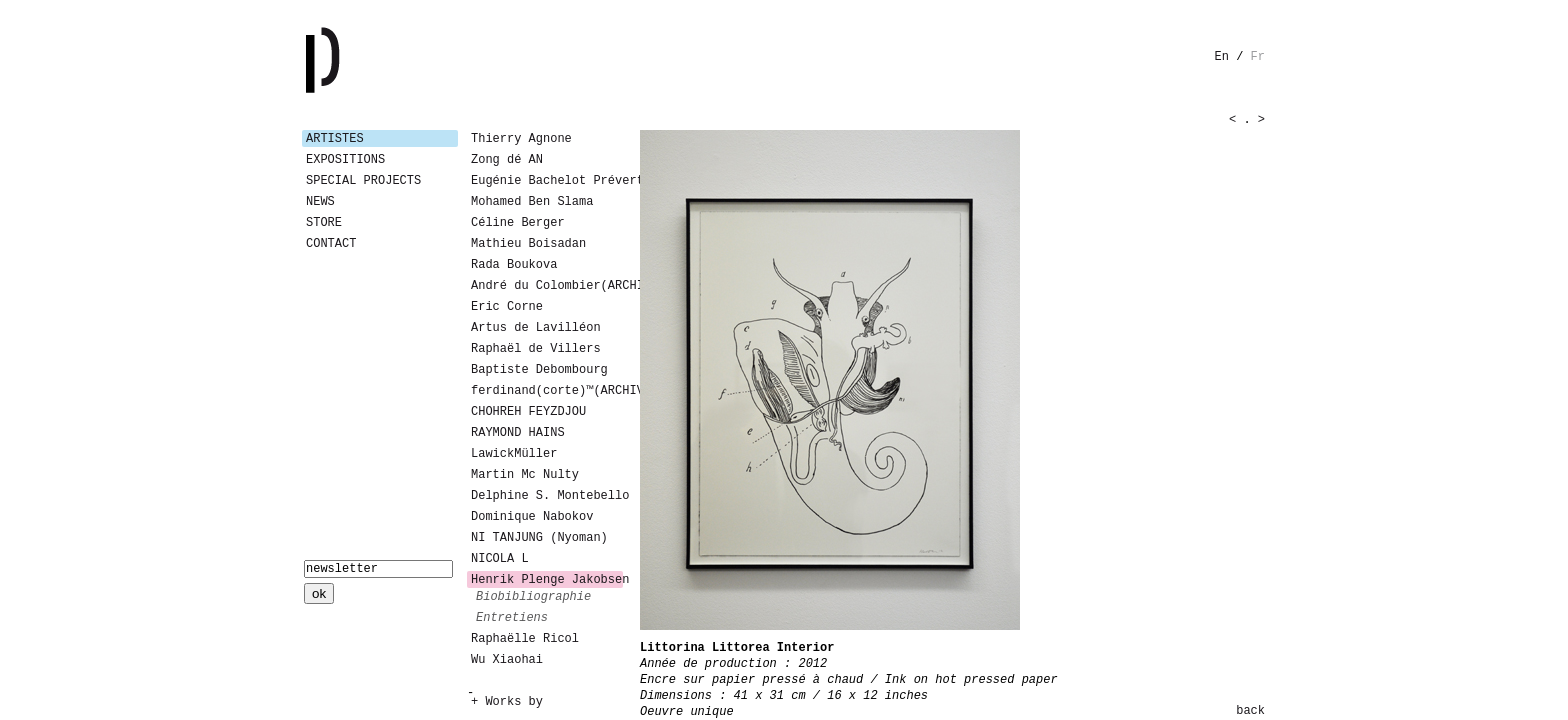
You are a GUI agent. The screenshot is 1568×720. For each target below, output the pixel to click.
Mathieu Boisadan (528, 244)
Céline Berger (518, 223)
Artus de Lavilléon (536, 328)
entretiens (512, 618)
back (1250, 711)
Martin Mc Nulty (525, 475)
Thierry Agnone (521, 139)
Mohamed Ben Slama (532, 202)
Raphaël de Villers (536, 349)
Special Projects (363, 181)
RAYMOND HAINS (518, 433)
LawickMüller (514, 454)
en (1222, 57)
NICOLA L (500, 559)
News (320, 202)
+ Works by (507, 702)
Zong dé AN (507, 160)
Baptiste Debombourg (539, 370)
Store (324, 223)
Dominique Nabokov (532, 517)
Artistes (335, 139)
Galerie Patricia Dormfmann (352, 60)
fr (1258, 57)
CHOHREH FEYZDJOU (528, 412)
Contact (331, 244)
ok (319, 593)
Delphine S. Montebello (547, 496)
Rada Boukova (514, 265)
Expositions (345, 160)
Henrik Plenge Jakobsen (547, 580)
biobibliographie (533, 597)
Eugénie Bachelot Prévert (547, 181)
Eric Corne (507, 307)
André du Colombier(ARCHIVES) (547, 286)
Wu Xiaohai (507, 660)
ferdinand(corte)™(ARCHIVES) (547, 391)
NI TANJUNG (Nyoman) (539, 538)
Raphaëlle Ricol (525, 639)
